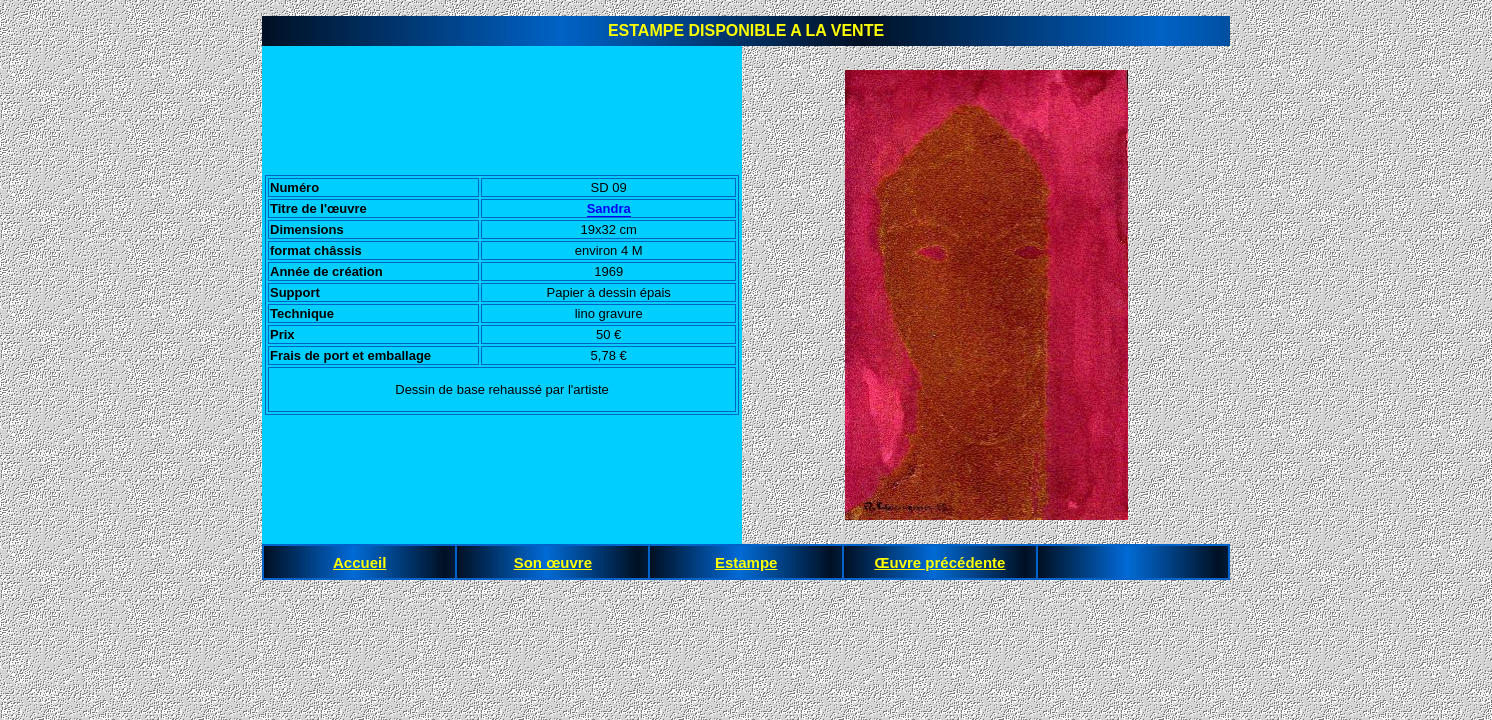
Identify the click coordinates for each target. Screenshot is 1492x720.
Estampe (746, 562)
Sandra (609, 208)
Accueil (359, 562)
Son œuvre (553, 562)
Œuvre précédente (940, 562)
